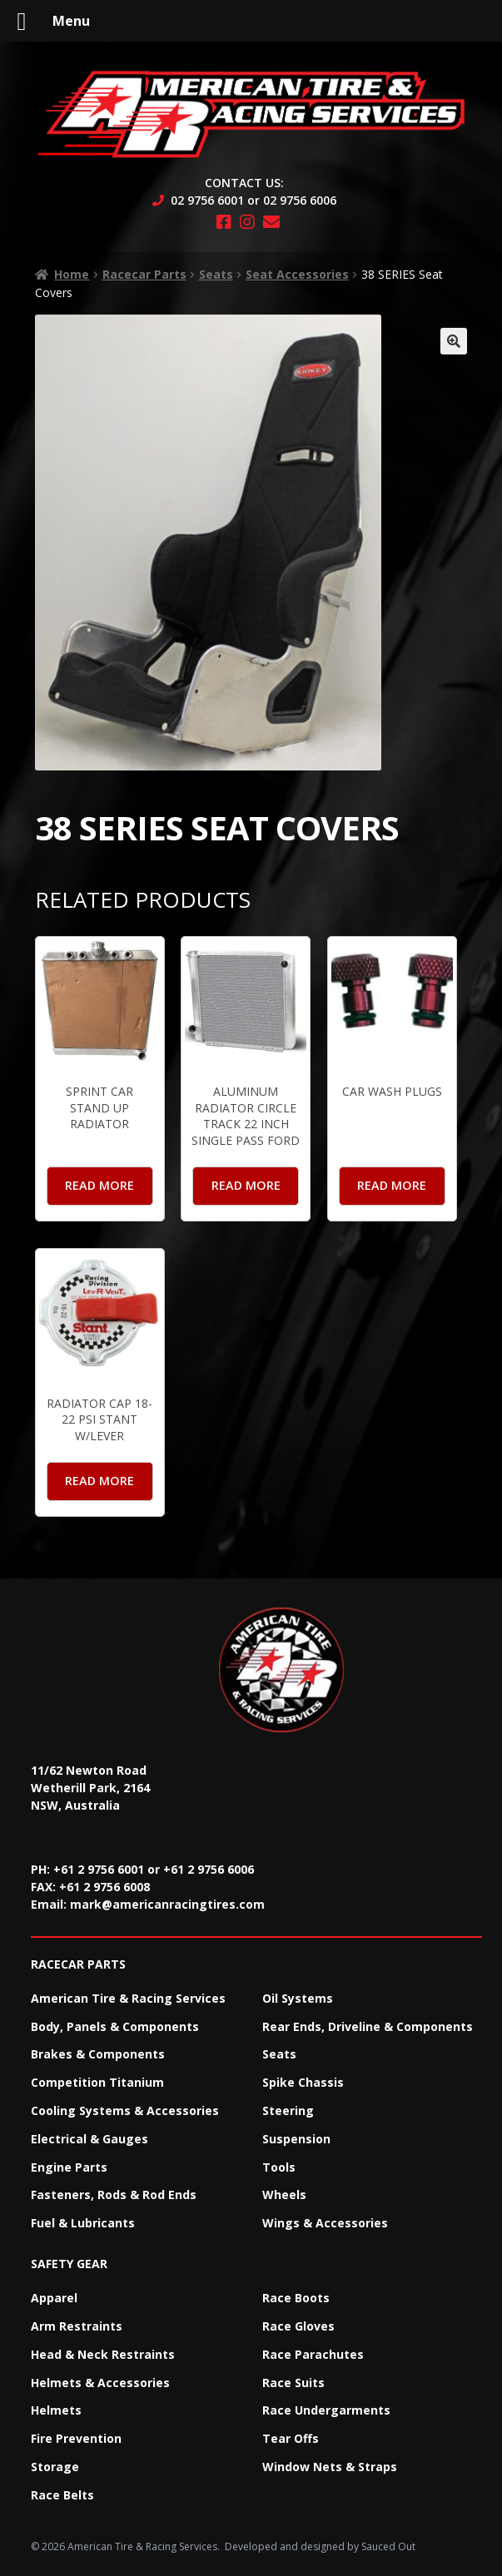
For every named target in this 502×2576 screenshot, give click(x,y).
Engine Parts (69, 2167)
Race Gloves (298, 2326)
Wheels (284, 2194)
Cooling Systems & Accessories (125, 2110)
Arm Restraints (76, 2326)
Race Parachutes (313, 2354)
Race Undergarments (326, 2410)
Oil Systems (297, 1998)
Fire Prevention (76, 2438)
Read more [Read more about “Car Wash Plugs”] (391, 1185)
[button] (453, 341)
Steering (288, 2110)
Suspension (296, 2139)
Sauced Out (388, 2546)
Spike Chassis (303, 2082)
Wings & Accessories (325, 2223)
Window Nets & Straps (329, 2466)
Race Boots (296, 2298)
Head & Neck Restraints (103, 2354)
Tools (279, 2167)
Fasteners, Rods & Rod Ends (113, 2194)
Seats (216, 274)
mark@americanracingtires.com (167, 1904)
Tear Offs (290, 2438)
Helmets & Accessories (100, 2382)
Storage (55, 2466)
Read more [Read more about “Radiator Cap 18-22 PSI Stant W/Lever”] (99, 1481)
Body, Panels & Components (115, 2026)
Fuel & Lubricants (83, 2223)
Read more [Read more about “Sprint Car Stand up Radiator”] (99, 1185)
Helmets (56, 2410)
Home (71, 274)
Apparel (54, 2298)
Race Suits (293, 2382)
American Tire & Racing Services (128, 1998)
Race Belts (62, 2495)
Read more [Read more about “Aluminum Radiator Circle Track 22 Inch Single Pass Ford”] (246, 1185)
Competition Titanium (97, 2082)
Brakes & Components (98, 2054)
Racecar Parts (144, 274)
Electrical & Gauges (89, 2139)
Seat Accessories (297, 274)
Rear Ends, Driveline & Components (367, 2026)
